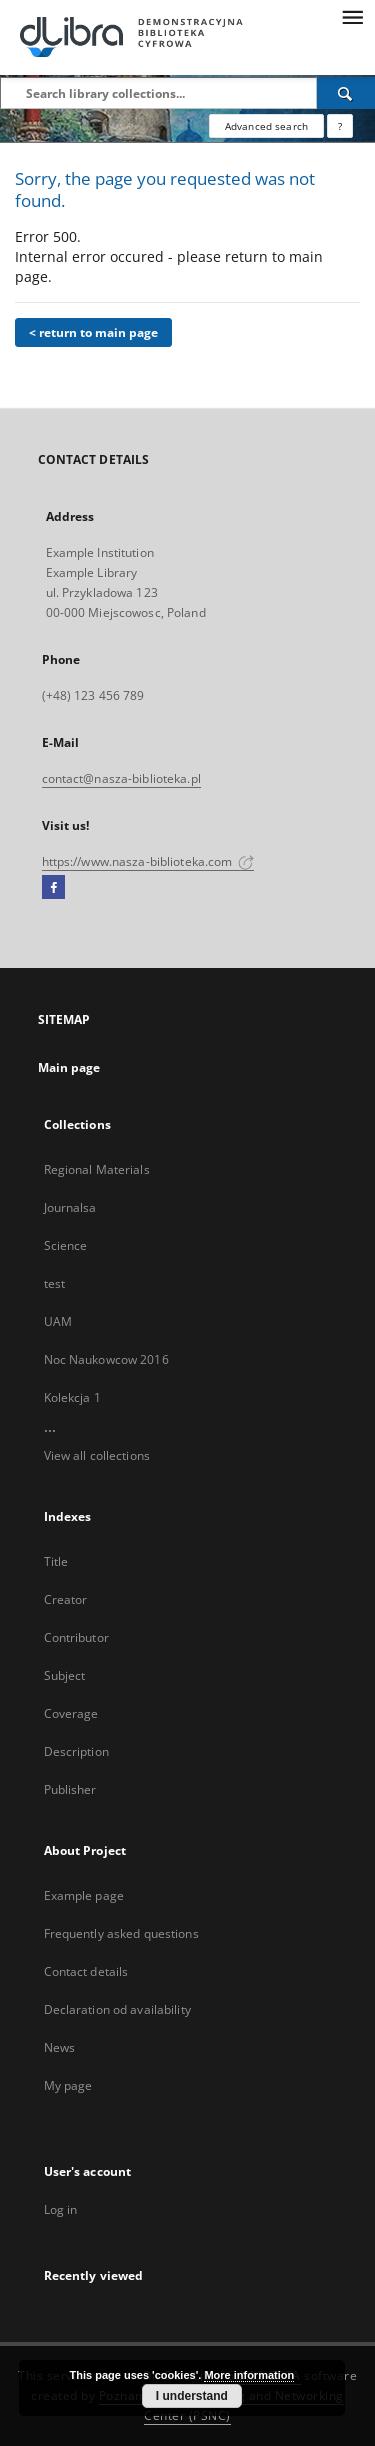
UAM (58, 1321)
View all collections (97, 1455)
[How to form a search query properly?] (340, 126)
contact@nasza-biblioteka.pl (121, 778)
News (59, 2047)
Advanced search (266, 126)
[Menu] (352, 16)
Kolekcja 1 (72, 1397)
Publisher (70, 1789)
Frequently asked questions (121, 1933)
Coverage (71, 1713)
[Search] (346, 93)
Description (76, 1751)
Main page (69, 1067)
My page (68, 2085)
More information (249, 2375)
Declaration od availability (117, 2009)
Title (56, 1561)
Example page (84, 1895)
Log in (61, 2209)
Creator (66, 1599)
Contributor (76, 1637)
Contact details (86, 1971)
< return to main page (93, 332)
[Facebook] (53, 888)
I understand (192, 2396)
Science (66, 1245)
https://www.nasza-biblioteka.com (148, 861)
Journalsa (70, 1207)
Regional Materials (97, 1169)
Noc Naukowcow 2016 (106, 1359)
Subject (65, 1675)
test (54, 1283)
